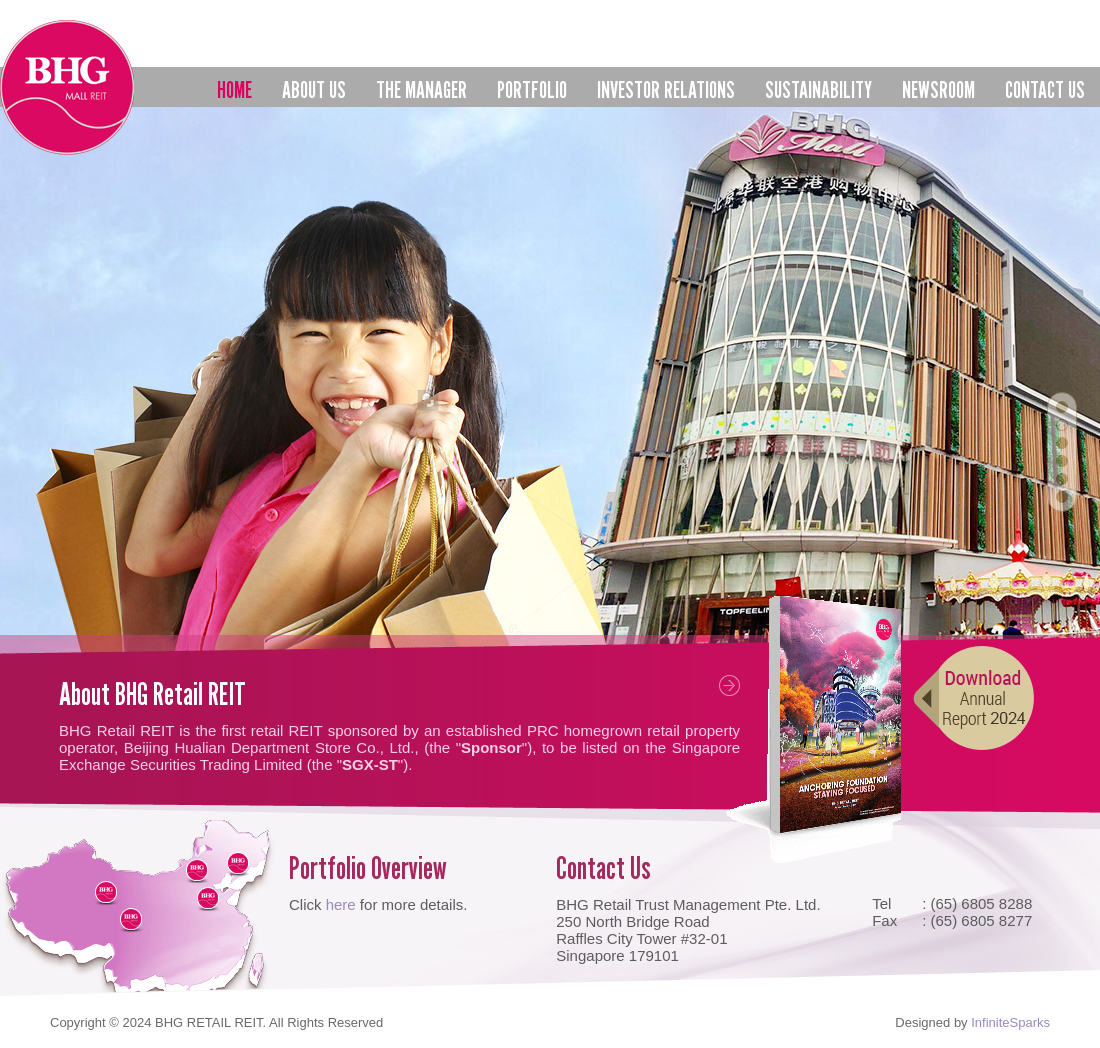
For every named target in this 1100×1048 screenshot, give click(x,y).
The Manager (421, 91)
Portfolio (532, 91)
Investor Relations (666, 91)
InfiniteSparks (1010, 1022)
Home (234, 89)
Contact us (1045, 89)
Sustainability (818, 89)
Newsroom (938, 89)
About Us (314, 91)
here (341, 904)
